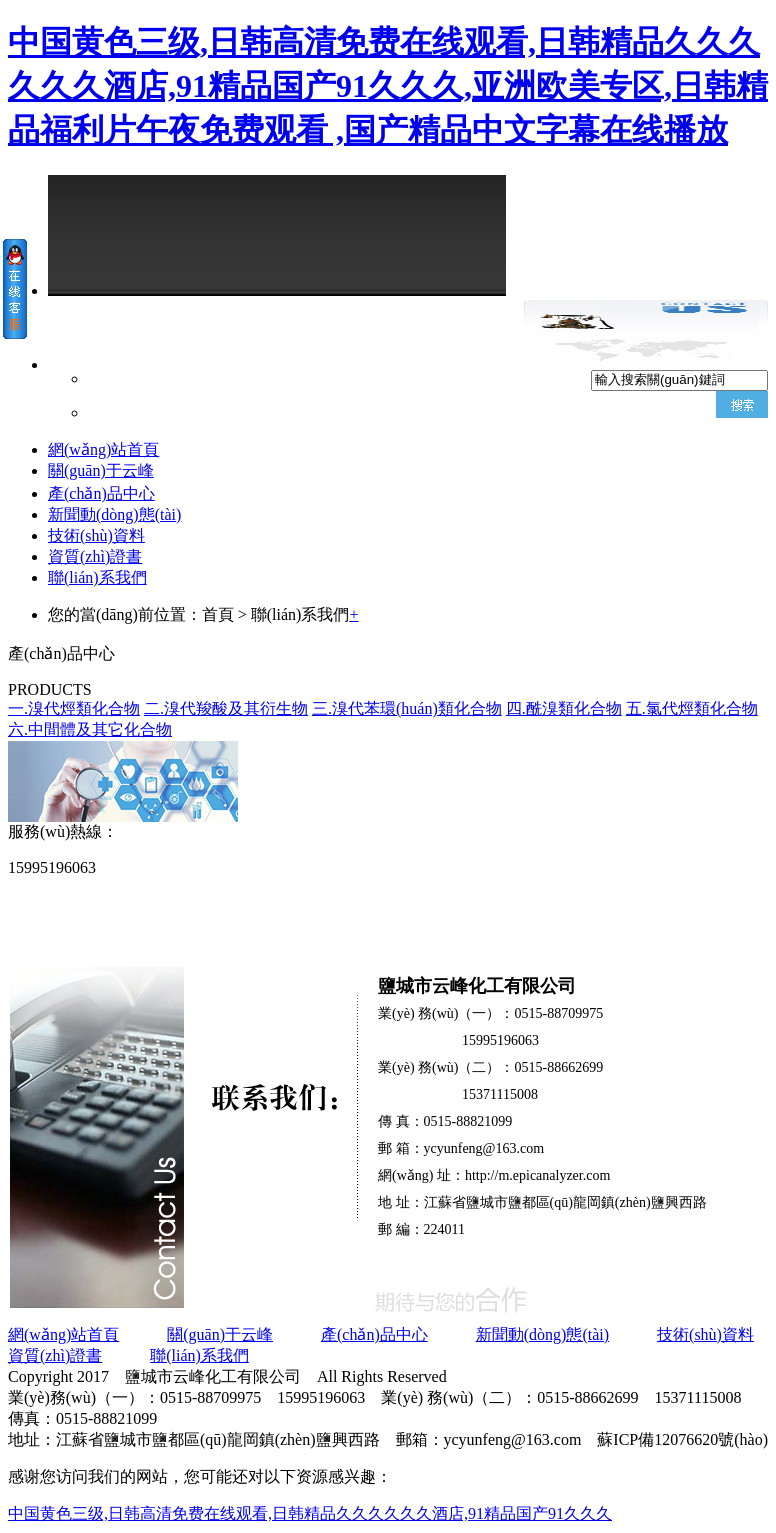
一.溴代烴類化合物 (74, 708)
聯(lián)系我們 (97, 577)
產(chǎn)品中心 (101, 493)
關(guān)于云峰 (101, 470)
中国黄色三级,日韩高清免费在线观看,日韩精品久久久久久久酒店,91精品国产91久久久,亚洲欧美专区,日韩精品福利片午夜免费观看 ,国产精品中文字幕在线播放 (388, 86)
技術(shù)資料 (96, 535)
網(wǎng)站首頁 (103, 449)
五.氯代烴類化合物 (692, 708)
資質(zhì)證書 (95, 556)
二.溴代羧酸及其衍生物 (226, 708)
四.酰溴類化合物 (564, 708)
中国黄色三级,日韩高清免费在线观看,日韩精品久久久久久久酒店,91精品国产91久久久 (310, 1513)
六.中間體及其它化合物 (90, 729)
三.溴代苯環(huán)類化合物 (407, 708)
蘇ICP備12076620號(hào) (682, 1439)
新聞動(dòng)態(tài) (114, 514)
